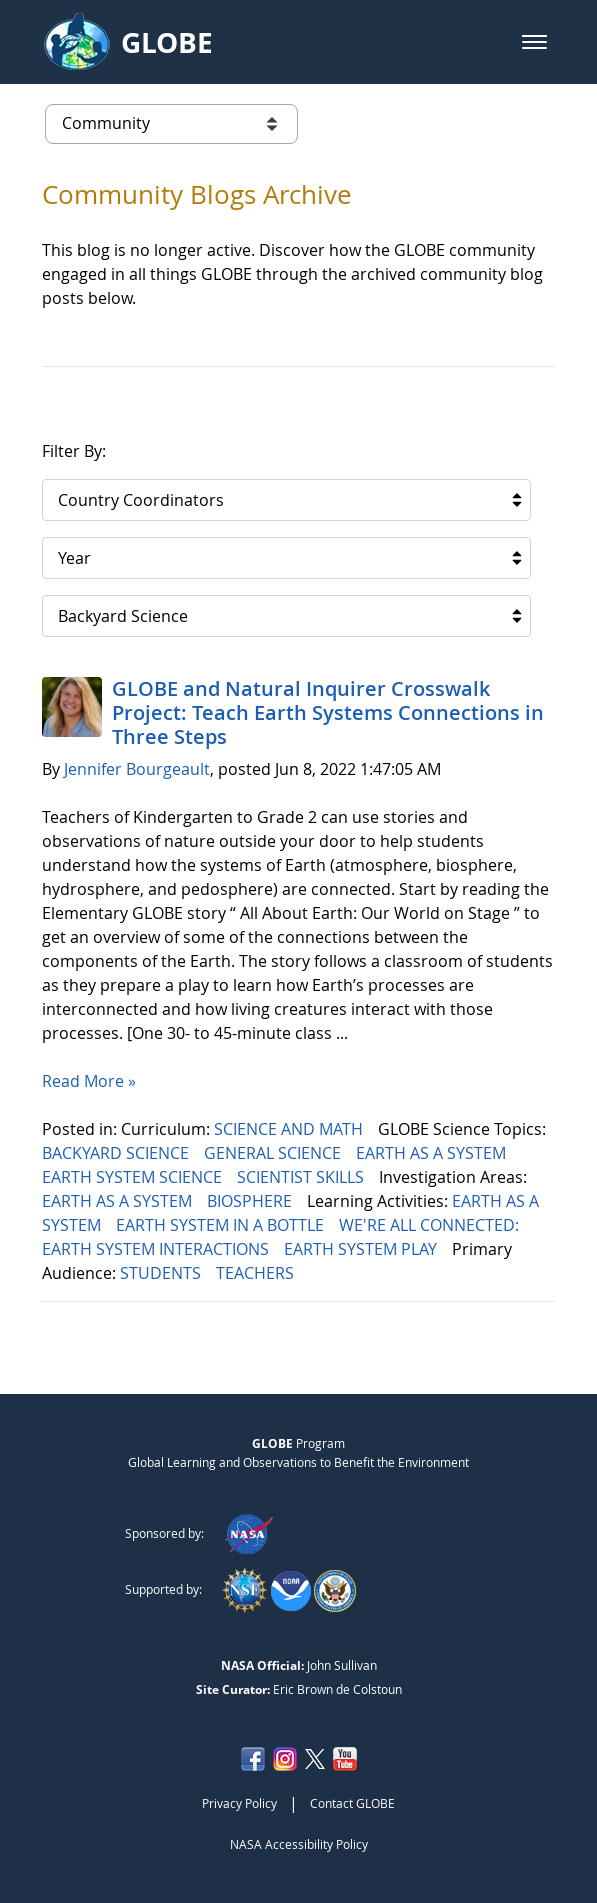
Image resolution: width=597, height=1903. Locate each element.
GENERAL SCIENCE (274, 1153)
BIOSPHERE (251, 1201)
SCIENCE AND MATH (290, 1129)
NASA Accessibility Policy (299, 1844)
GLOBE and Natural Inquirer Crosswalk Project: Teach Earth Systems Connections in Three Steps (328, 712)
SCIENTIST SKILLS (302, 1177)
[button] (534, 42)
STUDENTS (162, 1273)
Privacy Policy (239, 1803)
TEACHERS (257, 1273)
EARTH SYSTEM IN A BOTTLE (222, 1225)
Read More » (89, 1081)
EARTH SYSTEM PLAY (362, 1249)
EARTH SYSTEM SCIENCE (134, 1177)
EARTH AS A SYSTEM (433, 1153)
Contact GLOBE (352, 1803)
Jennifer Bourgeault (137, 769)
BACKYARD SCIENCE (117, 1153)
